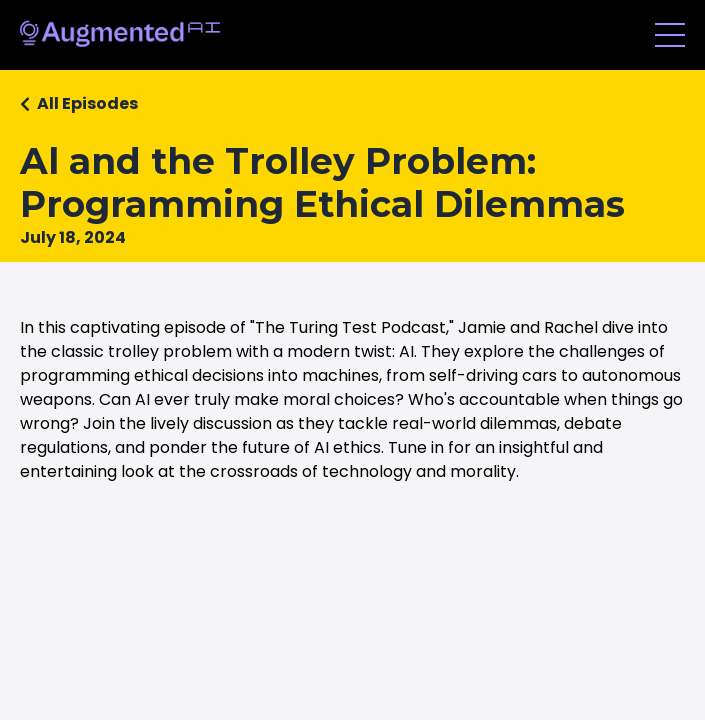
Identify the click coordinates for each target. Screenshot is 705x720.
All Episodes (87, 103)
